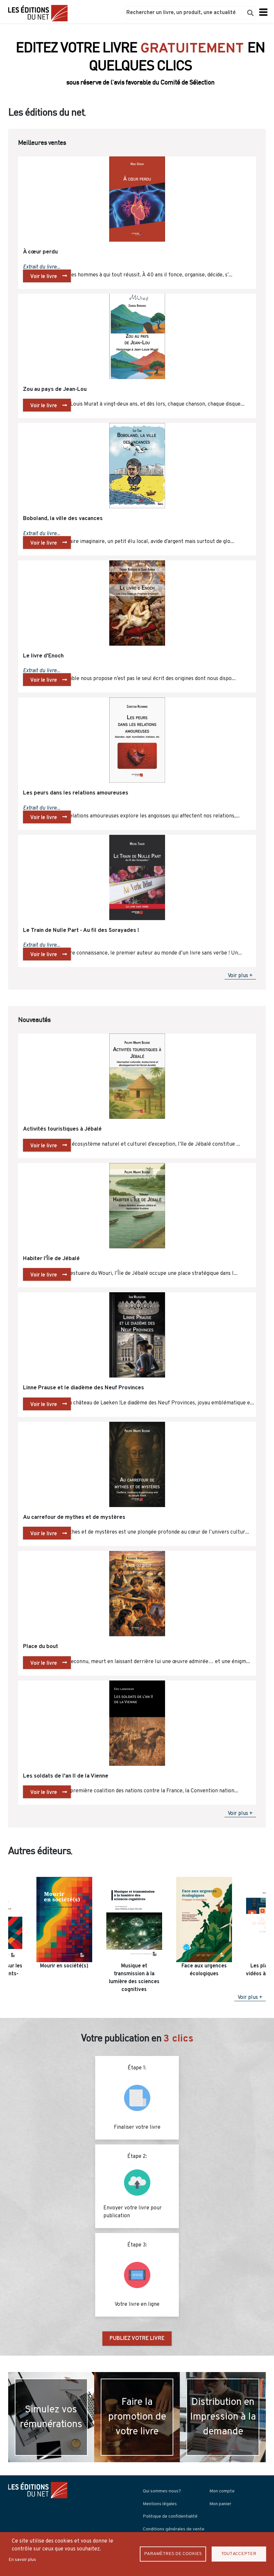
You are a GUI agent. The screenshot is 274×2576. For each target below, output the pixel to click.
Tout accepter (238, 2554)
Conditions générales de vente (173, 2529)
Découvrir (137, 78)
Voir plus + (240, 976)
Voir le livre (43, 276)
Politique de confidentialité (170, 2516)
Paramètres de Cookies (173, 2554)
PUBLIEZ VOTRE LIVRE (137, 2338)
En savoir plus (22, 2560)
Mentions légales (160, 2504)
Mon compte (222, 2491)
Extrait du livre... (41, 267)
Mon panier (220, 2504)
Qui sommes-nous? (162, 2491)
